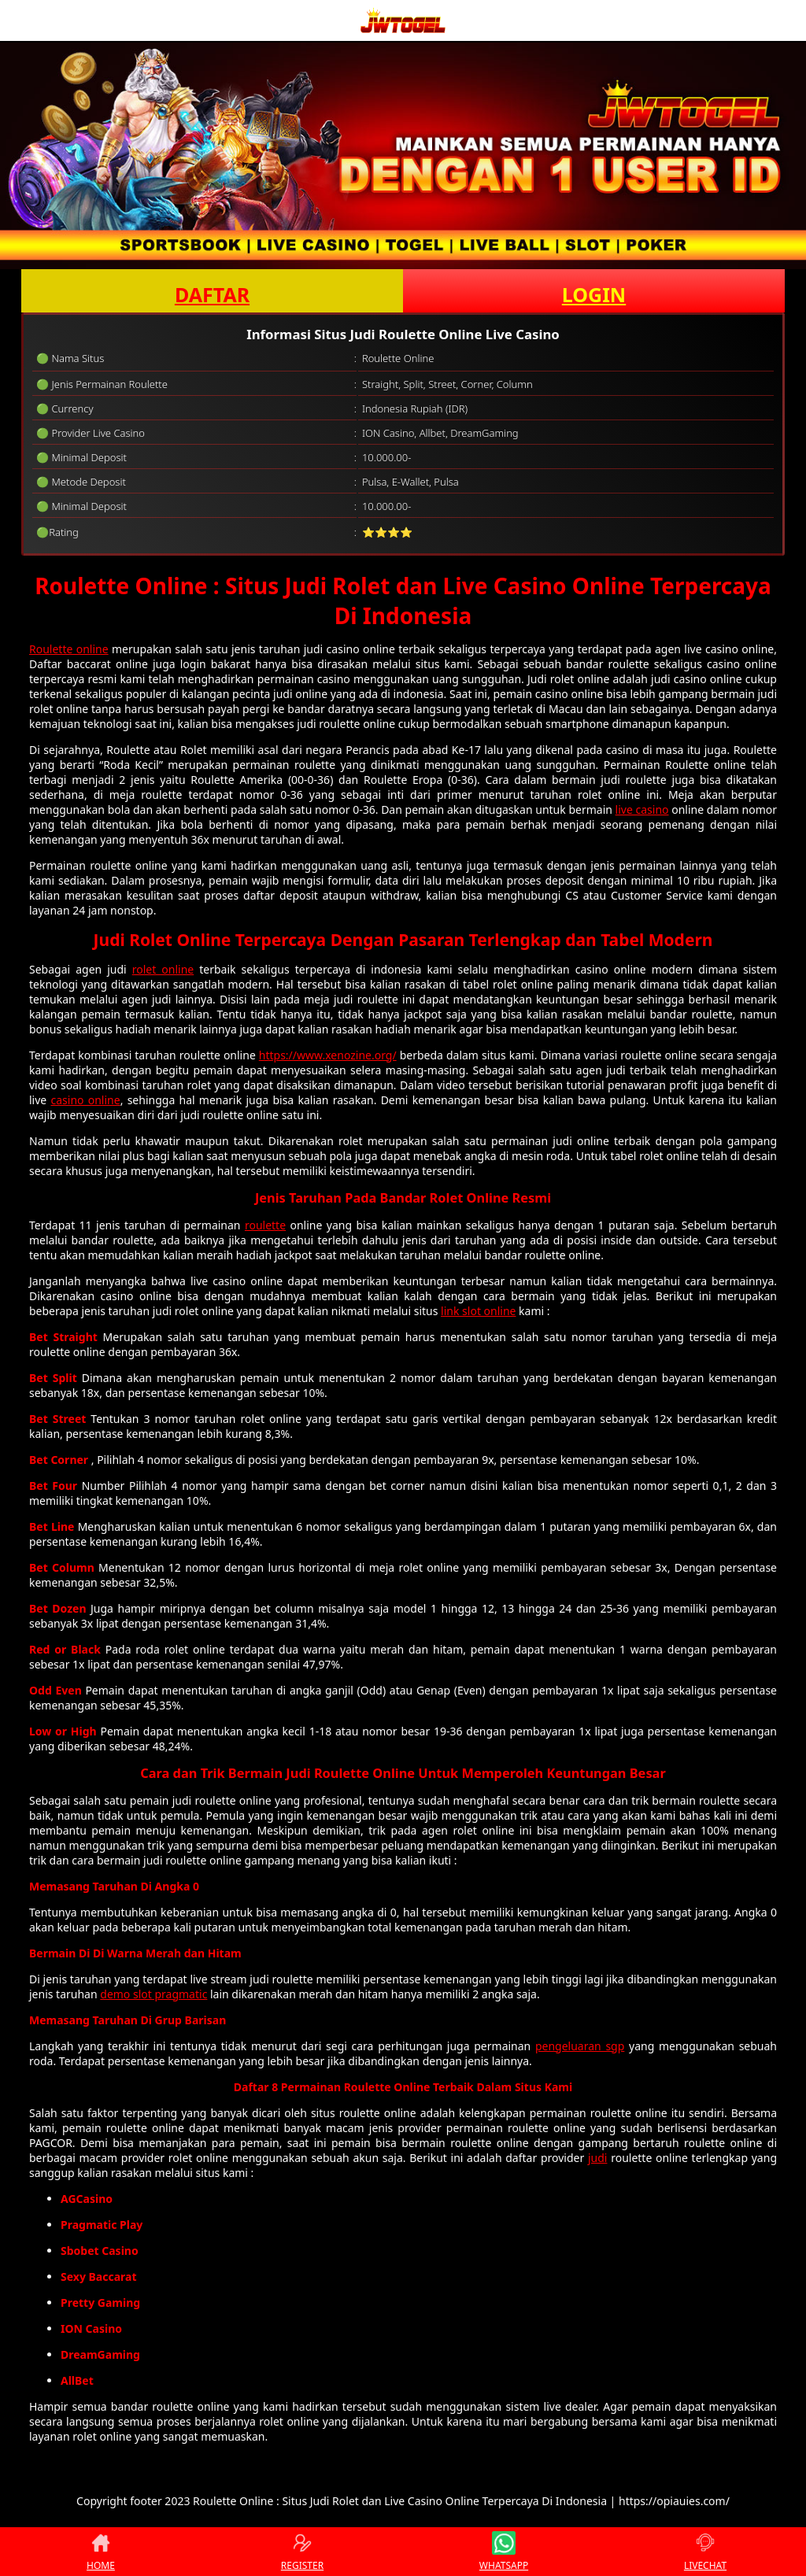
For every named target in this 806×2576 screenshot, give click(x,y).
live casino (642, 809)
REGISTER (302, 2551)
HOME (101, 2551)
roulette (265, 1225)
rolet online (163, 969)
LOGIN (594, 294)
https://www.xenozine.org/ (328, 1055)
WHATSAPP (503, 2551)
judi (598, 2157)
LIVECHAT (705, 2551)
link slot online (478, 1310)
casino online (85, 1099)
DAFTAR (212, 294)
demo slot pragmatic (153, 1994)
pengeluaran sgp (579, 2045)
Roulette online (69, 648)
